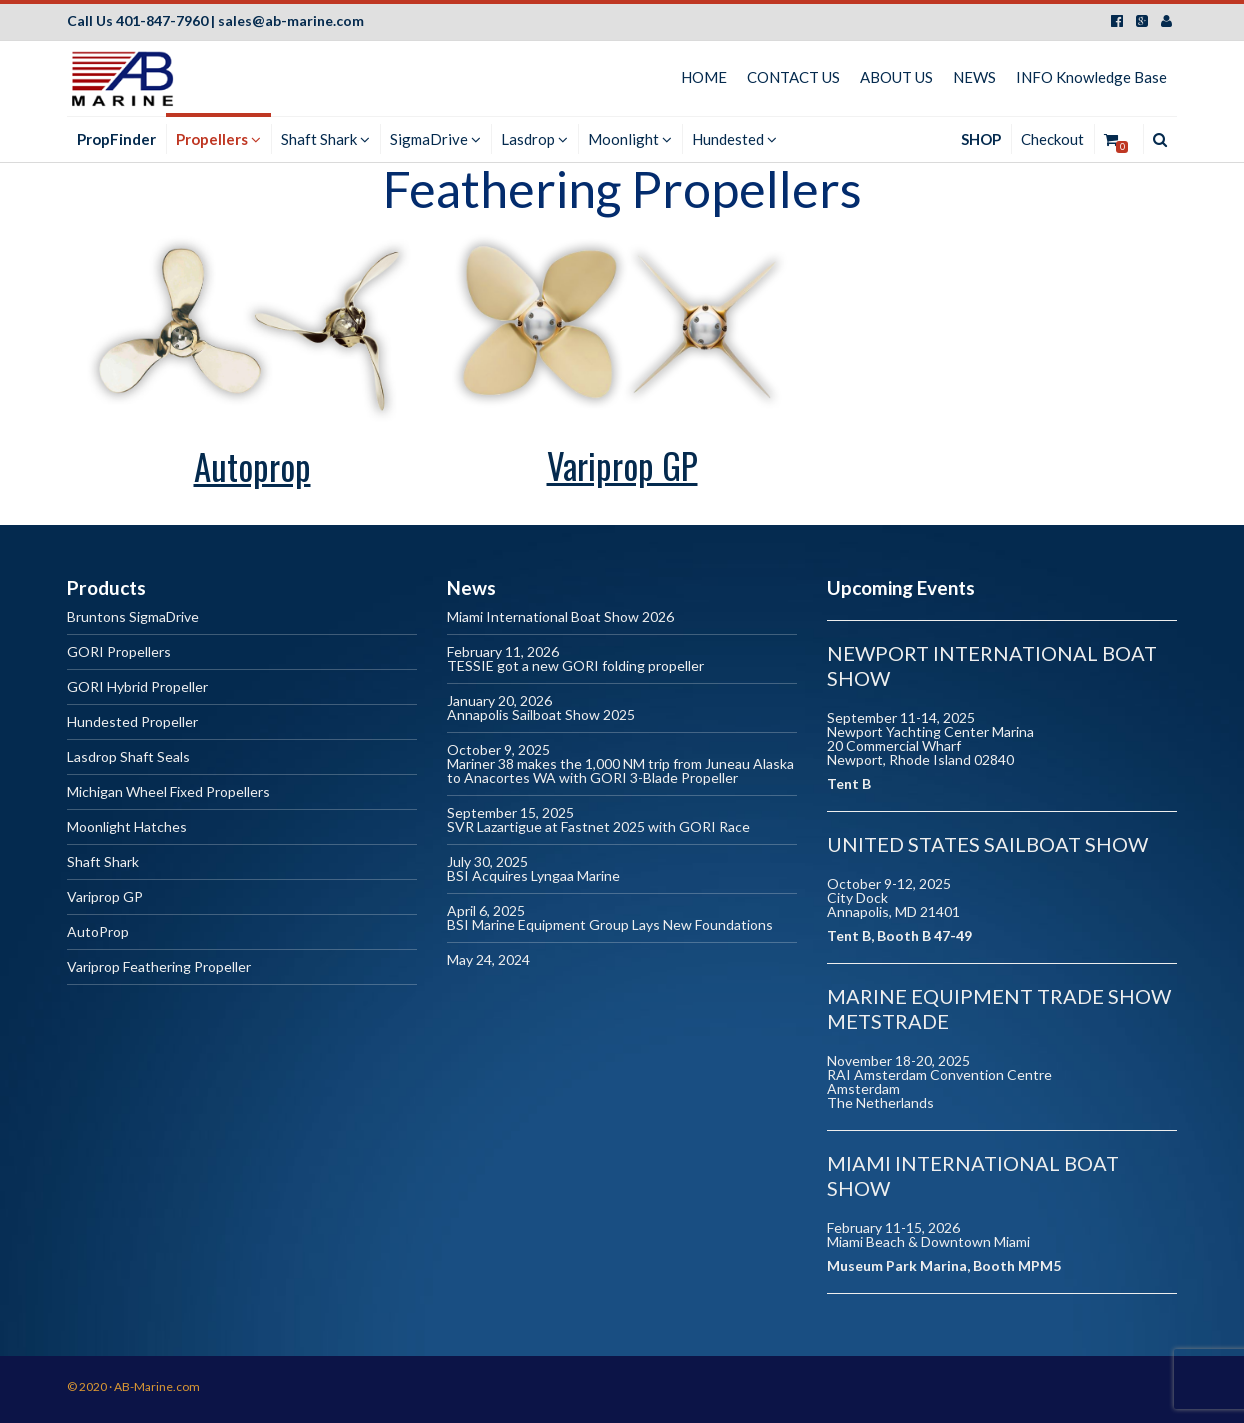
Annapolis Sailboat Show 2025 (541, 715)
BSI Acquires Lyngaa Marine (533, 876)
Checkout (1052, 139)
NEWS (974, 77)
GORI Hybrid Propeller (137, 687)
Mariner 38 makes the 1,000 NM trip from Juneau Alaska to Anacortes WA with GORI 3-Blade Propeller (620, 771)
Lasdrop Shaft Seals (128, 757)
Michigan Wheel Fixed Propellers (168, 792)
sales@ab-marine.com (291, 20)
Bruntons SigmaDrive (133, 617)
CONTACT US (793, 77)
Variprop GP (622, 465)
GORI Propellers (119, 652)
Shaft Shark (103, 862)
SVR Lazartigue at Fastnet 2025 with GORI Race (598, 827)
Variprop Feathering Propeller (159, 967)
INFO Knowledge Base (1091, 77)
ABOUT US (896, 77)
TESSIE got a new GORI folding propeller (575, 666)
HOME (704, 77)
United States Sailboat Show (987, 844)
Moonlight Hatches (127, 827)
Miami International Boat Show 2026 (560, 617)
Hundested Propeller (132, 722)
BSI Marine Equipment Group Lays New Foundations (610, 925)
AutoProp (98, 932)
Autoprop (252, 466)
